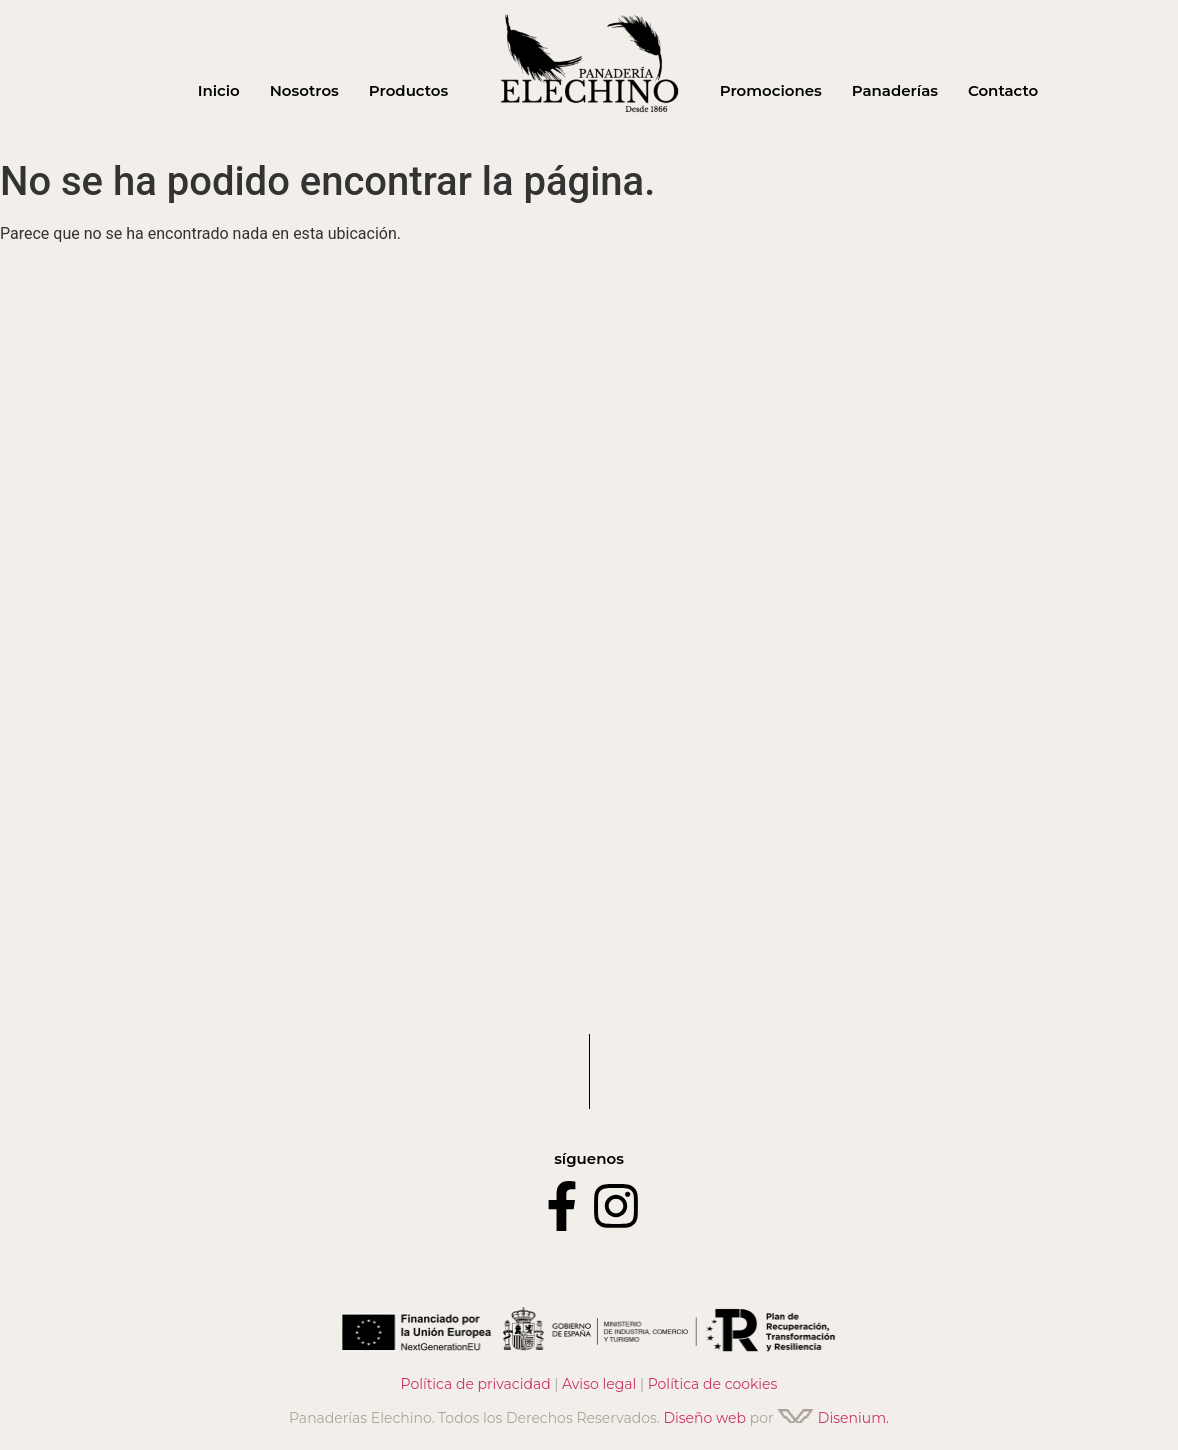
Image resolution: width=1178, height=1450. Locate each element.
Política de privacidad (476, 1384)
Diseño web (704, 1418)
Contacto (1003, 90)
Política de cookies (713, 1384)
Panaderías (895, 90)
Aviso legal (599, 1384)
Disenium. (833, 1418)
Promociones (771, 90)
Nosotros (304, 90)
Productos (408, 90)
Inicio (219, 90)
